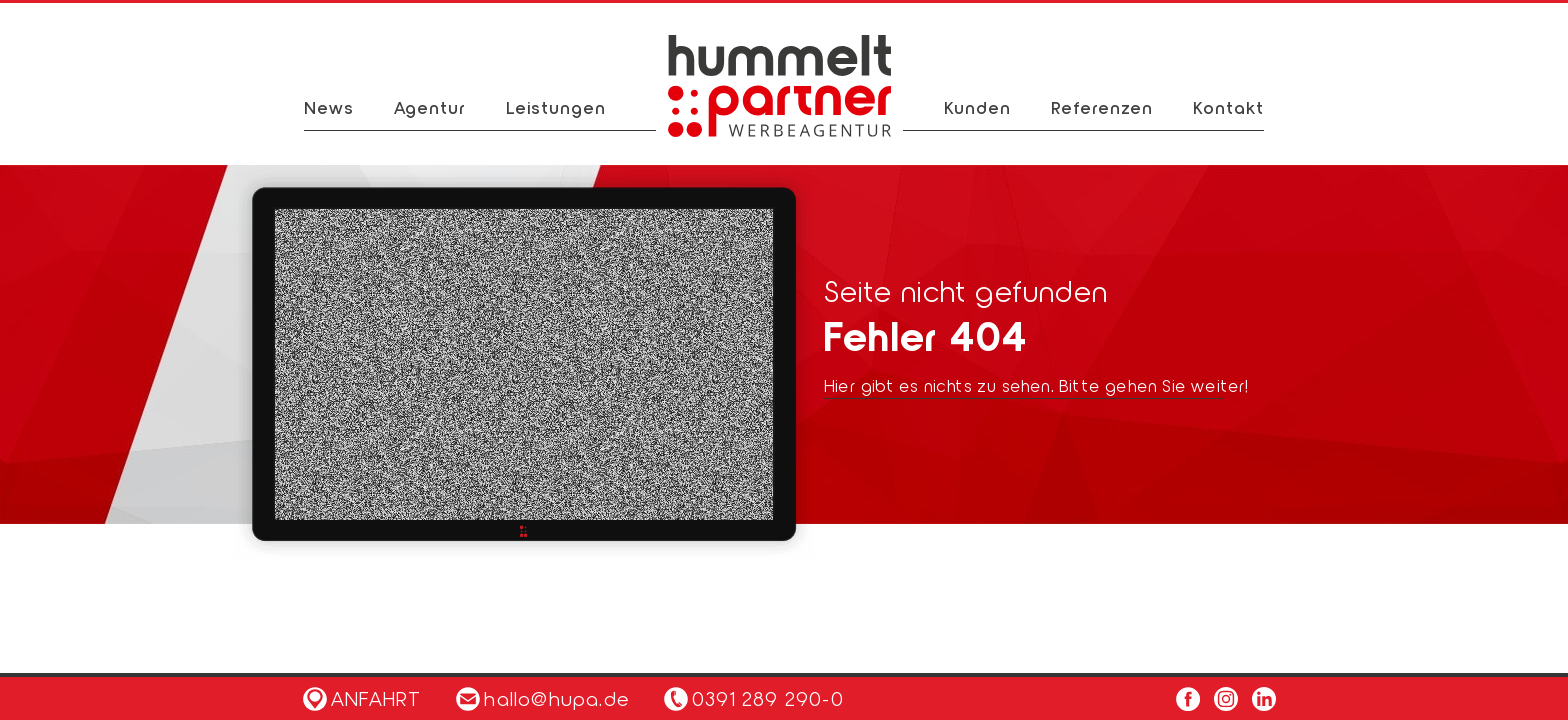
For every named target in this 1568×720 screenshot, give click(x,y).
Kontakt (1228, 107)
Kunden (977, 107)
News (329, 107)
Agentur (430, 107)
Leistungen (556, 107)
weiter (1218, 385)
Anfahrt (362, 698)
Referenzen (1102, 107)
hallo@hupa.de (542, 698)
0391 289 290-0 (768, 698)
